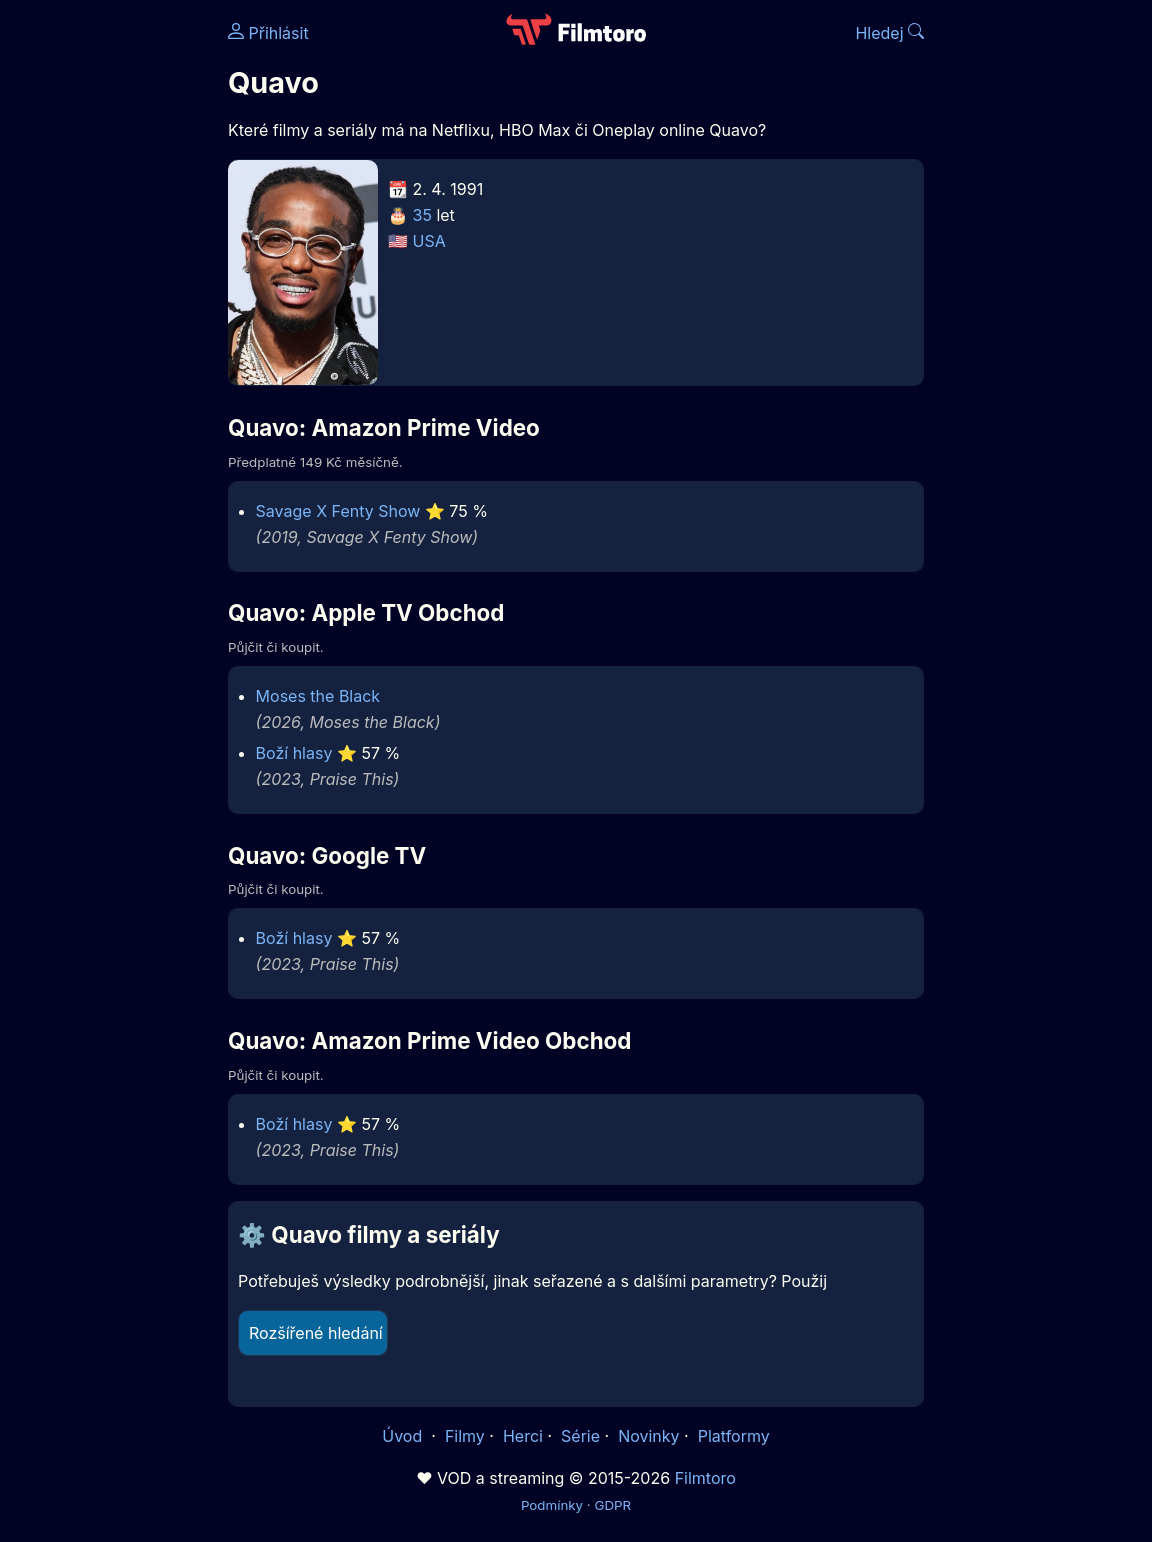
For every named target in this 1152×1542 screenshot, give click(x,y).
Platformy (734, 1436)
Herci (523, 1436)
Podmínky (552, 1505)
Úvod (404, 1436)
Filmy (465, 1436)
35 (422, 215)
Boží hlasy (294, 753)
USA (429, 241)
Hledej (889, 33)
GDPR (612, 1505)
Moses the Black (318, 696)
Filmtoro (705, 1478)
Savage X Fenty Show (338, 511)
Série (580, 1436)
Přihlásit (268, 33)
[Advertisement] (108, 308)
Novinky (648, 1436)
